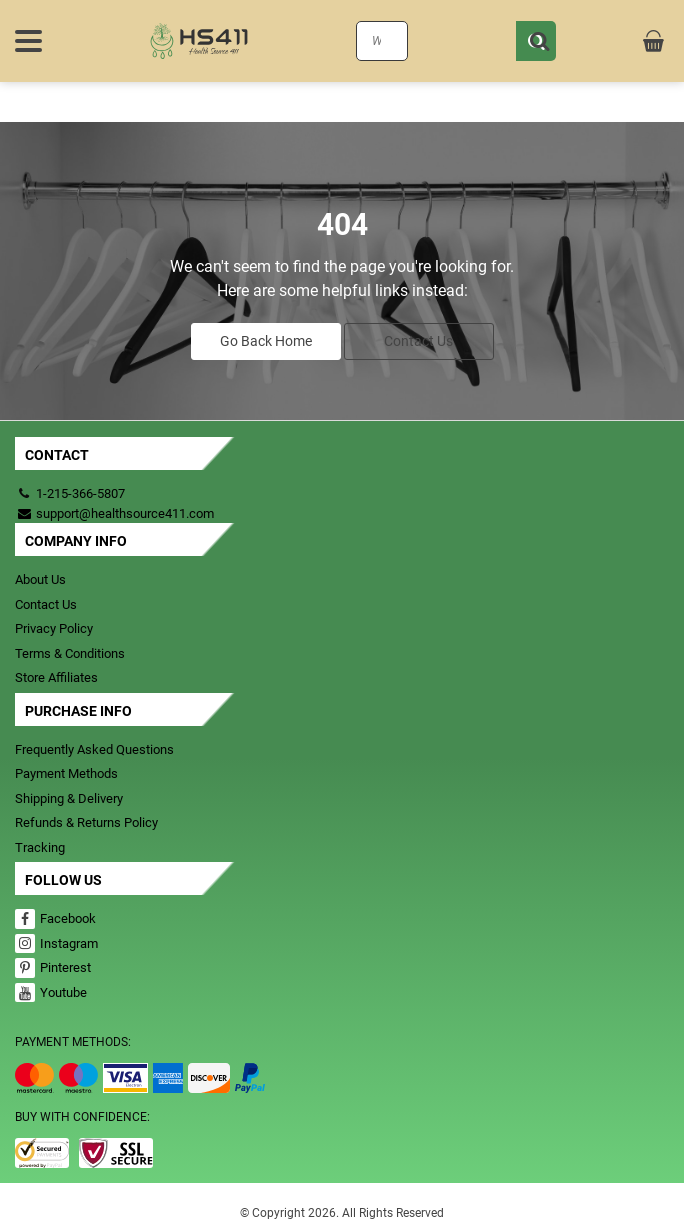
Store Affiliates (56, 677)
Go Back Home (266, 341)
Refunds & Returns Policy (86, 822)
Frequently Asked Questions (94, 749)
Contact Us (418, 341)
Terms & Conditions (70, 653)
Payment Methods (66, 773)
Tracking (40, 847)
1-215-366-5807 (80, 493)
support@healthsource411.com (114, 513)
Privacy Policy (54, 628)
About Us (40, 579)
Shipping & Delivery (69, 798)
